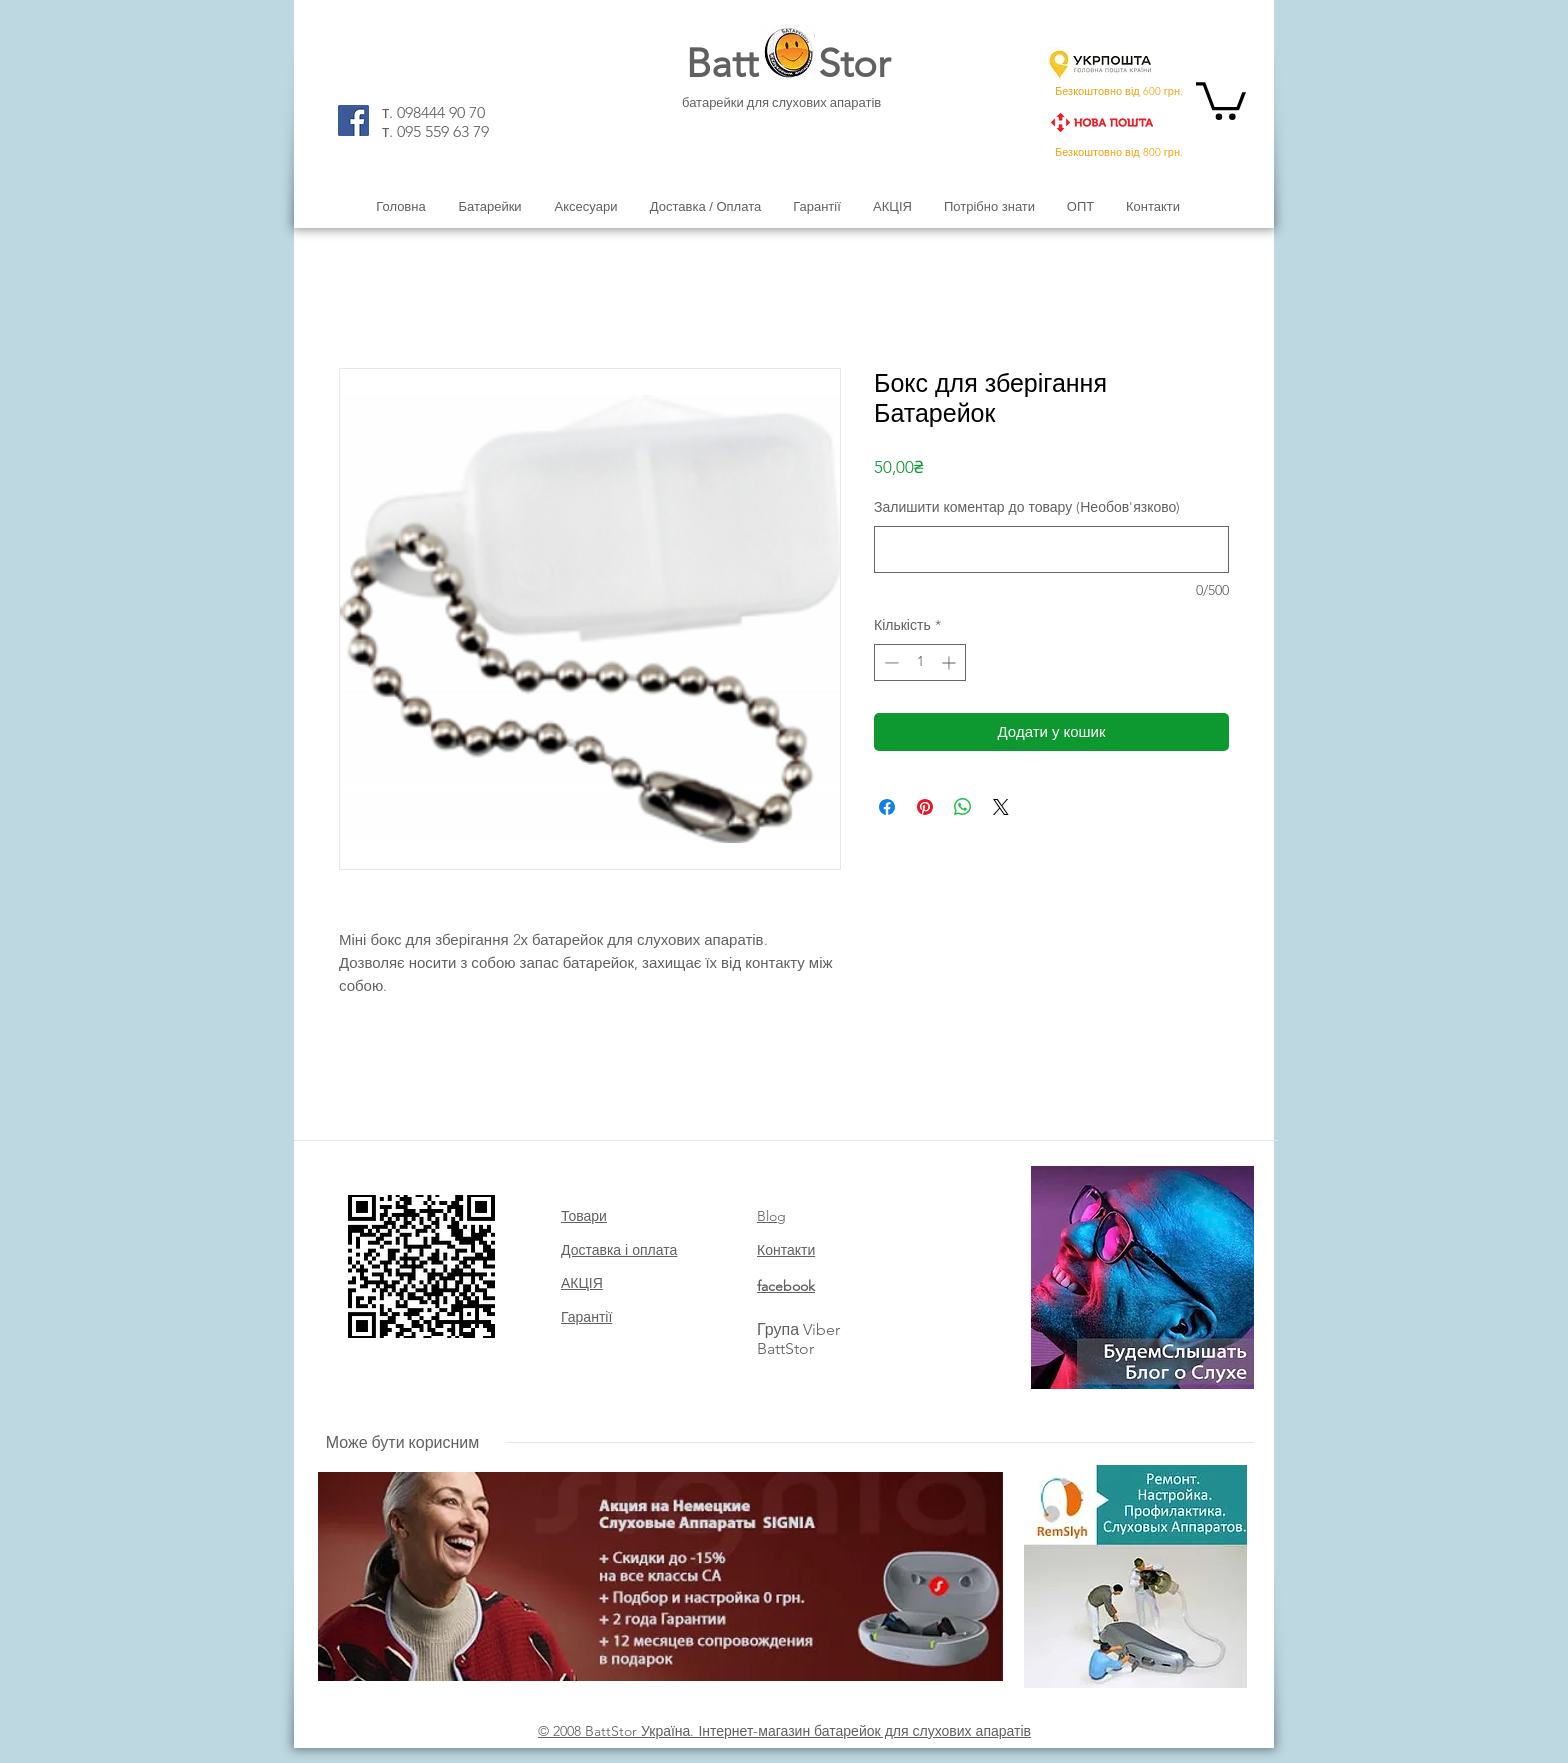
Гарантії (586, 1317)
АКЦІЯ (582, 1283)
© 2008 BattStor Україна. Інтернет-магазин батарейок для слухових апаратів (784, 1731)
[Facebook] (353, 120)
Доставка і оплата (619, 1250)
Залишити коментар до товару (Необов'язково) (1027, 507)
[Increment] (950, 662)
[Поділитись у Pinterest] (925, 807)
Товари (584, 1216)
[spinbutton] (920, 662)
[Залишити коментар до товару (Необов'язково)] (1051, 549)
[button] (1221, 99)
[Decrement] (889, 662)
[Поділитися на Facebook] (887, 807)
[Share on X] (1001, 807)
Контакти (786, 1250)
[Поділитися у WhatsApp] (963, 807)
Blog (771, 1216)
